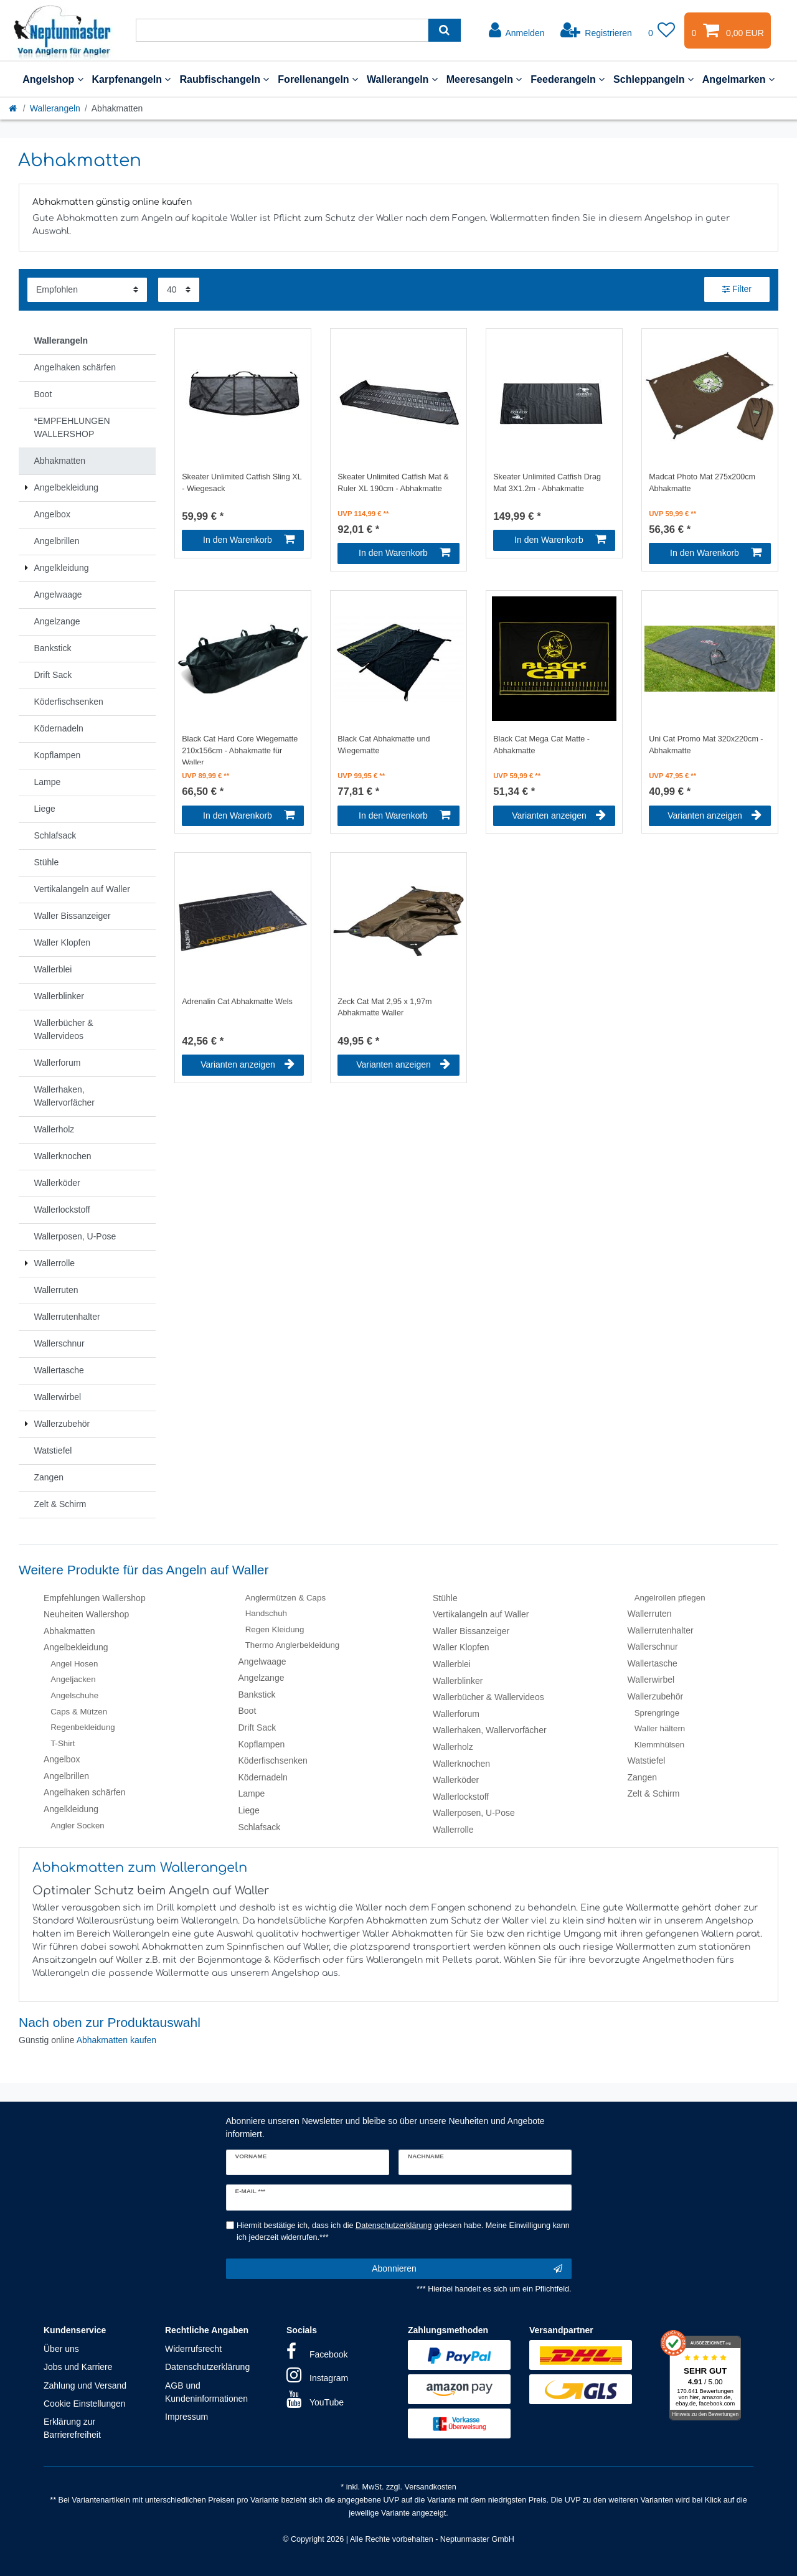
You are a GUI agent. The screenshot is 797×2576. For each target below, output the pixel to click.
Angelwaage (262, 1661)
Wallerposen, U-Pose (474, 1813)
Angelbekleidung (76, 1647)
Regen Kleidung (274, 1629)
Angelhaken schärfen (85, 1792)
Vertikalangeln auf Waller (481, 1614)
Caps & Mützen (78, 1711)
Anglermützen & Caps (285, 1597)
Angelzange (261, 1678)
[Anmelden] (517, 30)
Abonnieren (467, 2269)
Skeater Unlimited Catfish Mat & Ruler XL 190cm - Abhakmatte (392, 482)
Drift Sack (257, 1727)
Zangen (642, 1777)
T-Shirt (62, 1743)
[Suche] (444, 30)
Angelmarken (738, 79)
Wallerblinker (458, 1681)
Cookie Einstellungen (85, 2404)
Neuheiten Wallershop (86, 1614)
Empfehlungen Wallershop (95, 1598)
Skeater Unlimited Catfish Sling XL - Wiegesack (241, 482)
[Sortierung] (87, 290)
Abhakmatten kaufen (116, 2040)
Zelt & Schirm (654, 1793)
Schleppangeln (653, 79)
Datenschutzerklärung (207, 2367)
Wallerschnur (653, 1647)
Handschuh (266, 1613)
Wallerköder (456, 1780)
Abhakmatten (69, 1631)
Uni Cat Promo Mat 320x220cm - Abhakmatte (706, 745)
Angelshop (52, 79)
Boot (247, 1711)
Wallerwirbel (651, 1680)
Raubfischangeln (224, 79)
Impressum (186, 2417)
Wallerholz (453, 1747)
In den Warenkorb (249, 540)
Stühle (445, 1598)
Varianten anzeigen (559, 815)
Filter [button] (737, 289)
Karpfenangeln (131, 79)
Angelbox (62, 1759)
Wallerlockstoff (461, 1797)
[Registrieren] (596, 30)
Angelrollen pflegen (669, 1597)
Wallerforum (456, 1714)
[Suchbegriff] (282, 30)
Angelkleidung (71, 1809)
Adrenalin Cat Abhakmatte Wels (237, 1001)
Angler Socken (77, 1825)
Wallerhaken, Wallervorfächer (490, 1730)
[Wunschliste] (661, 30)
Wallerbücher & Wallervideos (488, 1697)
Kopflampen (261, 1744)
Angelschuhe (74, 1695)
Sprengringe (656, 1713)
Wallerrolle (453, 1830)
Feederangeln (568, 79)
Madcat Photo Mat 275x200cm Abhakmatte (702, 482)
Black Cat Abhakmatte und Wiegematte (383, 745)
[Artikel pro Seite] (178, 290)
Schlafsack (259, 1827)
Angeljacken (72, 1679)
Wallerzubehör (656, 1696)
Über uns (61, 2349)
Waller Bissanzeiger (471, 1631)
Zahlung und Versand (85, 2385)
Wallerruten (650, 1614)
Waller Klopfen (461, 1647)
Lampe (251, 1793)
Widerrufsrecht (193, 2349)
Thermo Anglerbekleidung (292, 1645)
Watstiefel (647, 1760)
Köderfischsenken (273, 1760)
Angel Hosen (74, 1663)
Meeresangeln (484, 79)
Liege (249, 1810)
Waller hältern (660, 1728)
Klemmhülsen (659, 1744)
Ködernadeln (263, 1777)
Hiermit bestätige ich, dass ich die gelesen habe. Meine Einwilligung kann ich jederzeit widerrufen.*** (403, 2231)
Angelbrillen (66, 1776)
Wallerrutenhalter (661, 1630)
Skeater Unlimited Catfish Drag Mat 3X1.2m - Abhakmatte (547, 482)
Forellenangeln (318, 79)
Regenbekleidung (82, 1727)
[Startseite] (14, 108)
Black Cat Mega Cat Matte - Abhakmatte (541, 745)
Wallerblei (452, 1664)
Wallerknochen (461, 1764)
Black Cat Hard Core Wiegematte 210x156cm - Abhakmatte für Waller (240, 749)
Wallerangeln (402, 79)
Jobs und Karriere (78, 2367)
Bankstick (257, 1694)
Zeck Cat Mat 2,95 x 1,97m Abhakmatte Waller (384, 1007)
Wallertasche (652, 1663)
